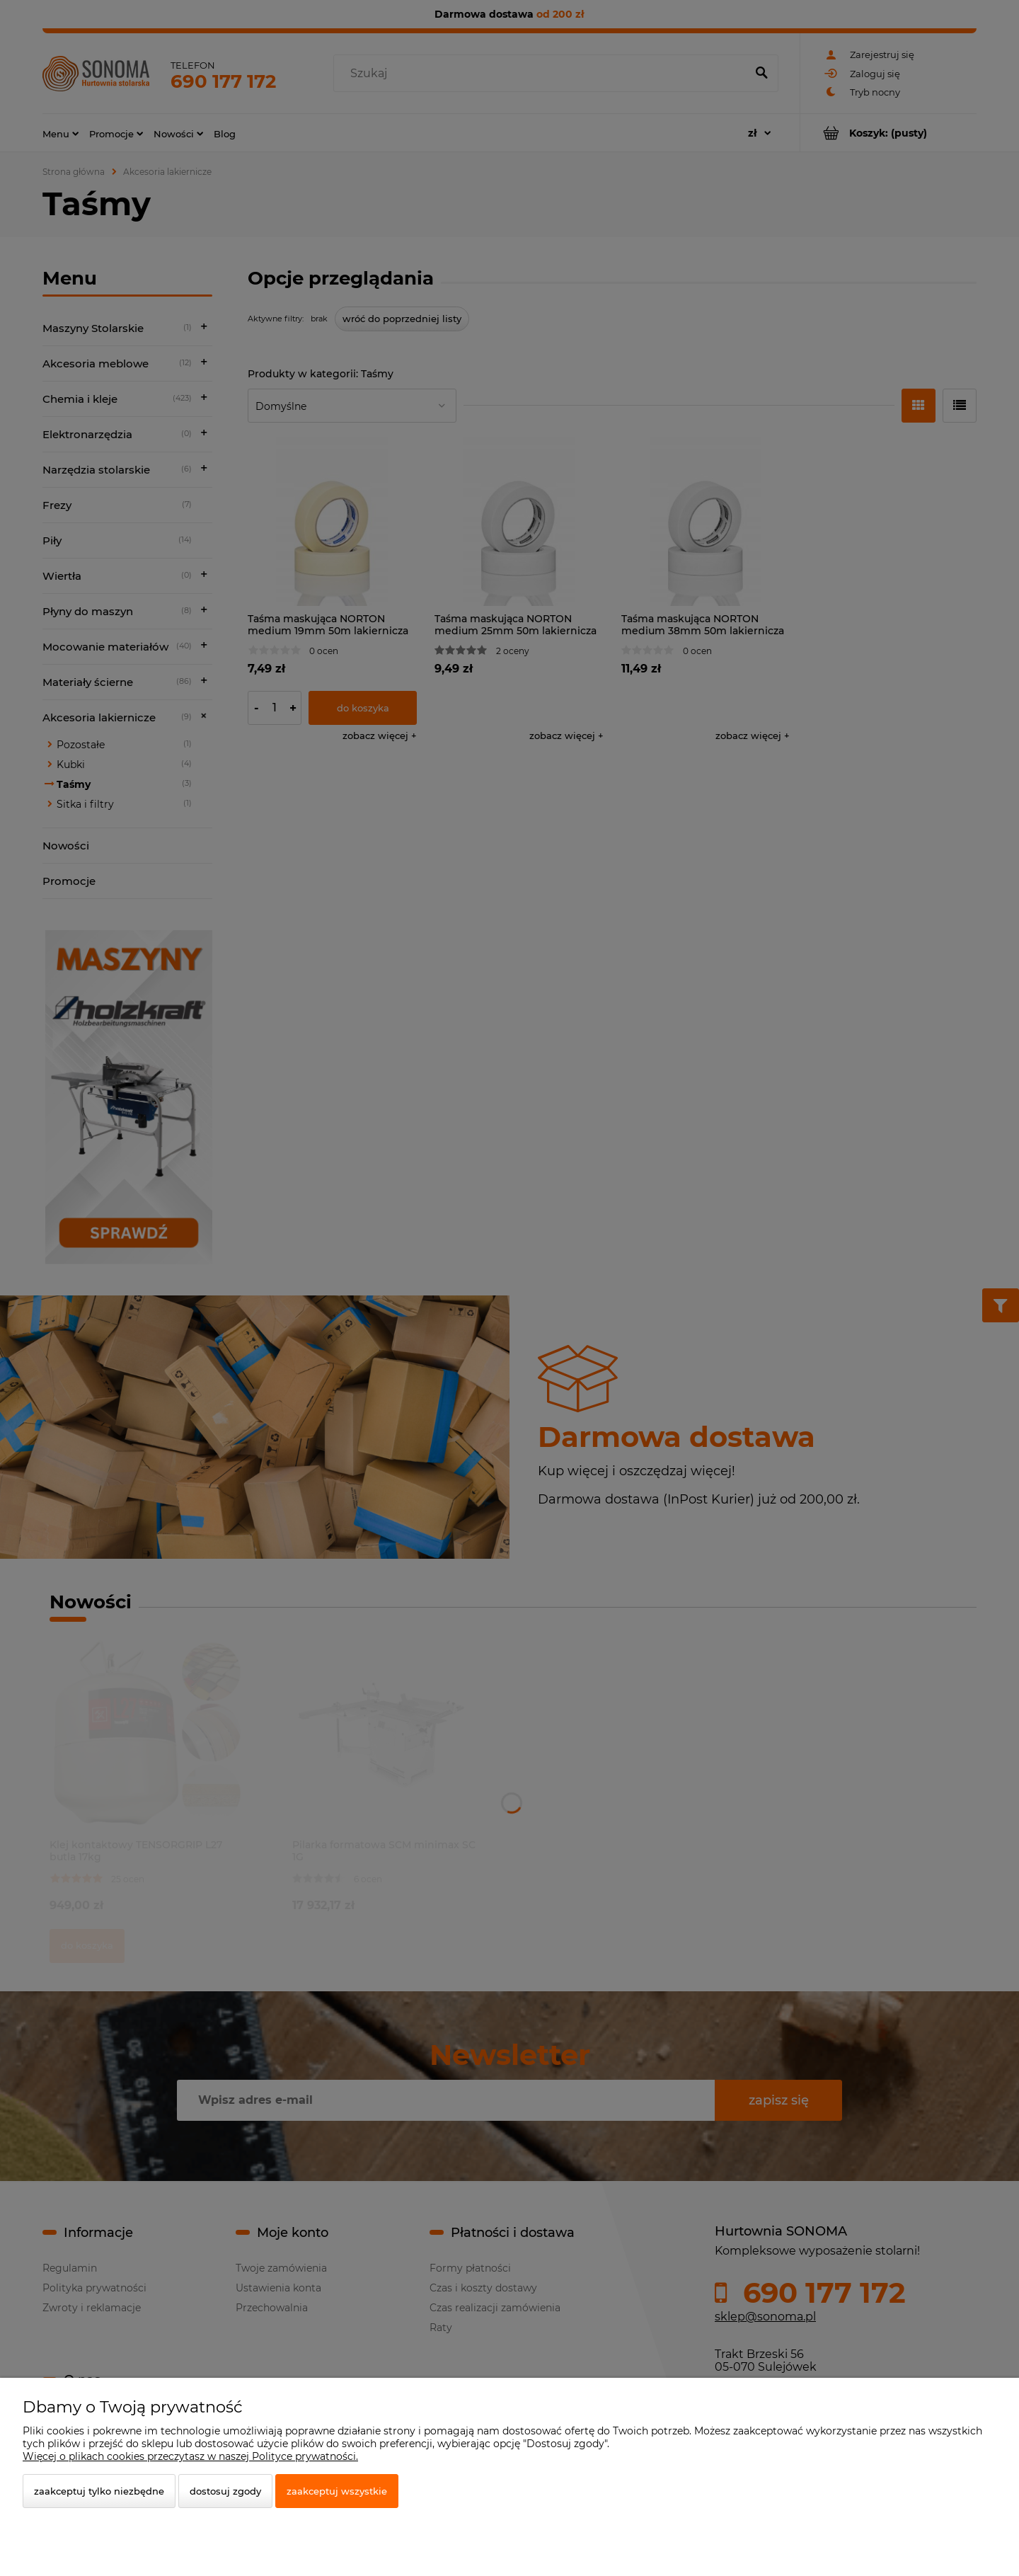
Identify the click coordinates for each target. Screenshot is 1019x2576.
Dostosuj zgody (225, 2491)
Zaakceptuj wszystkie (337, 2491)
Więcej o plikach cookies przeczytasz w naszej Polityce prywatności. (190, 2456)
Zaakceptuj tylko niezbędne (99, 2491)
